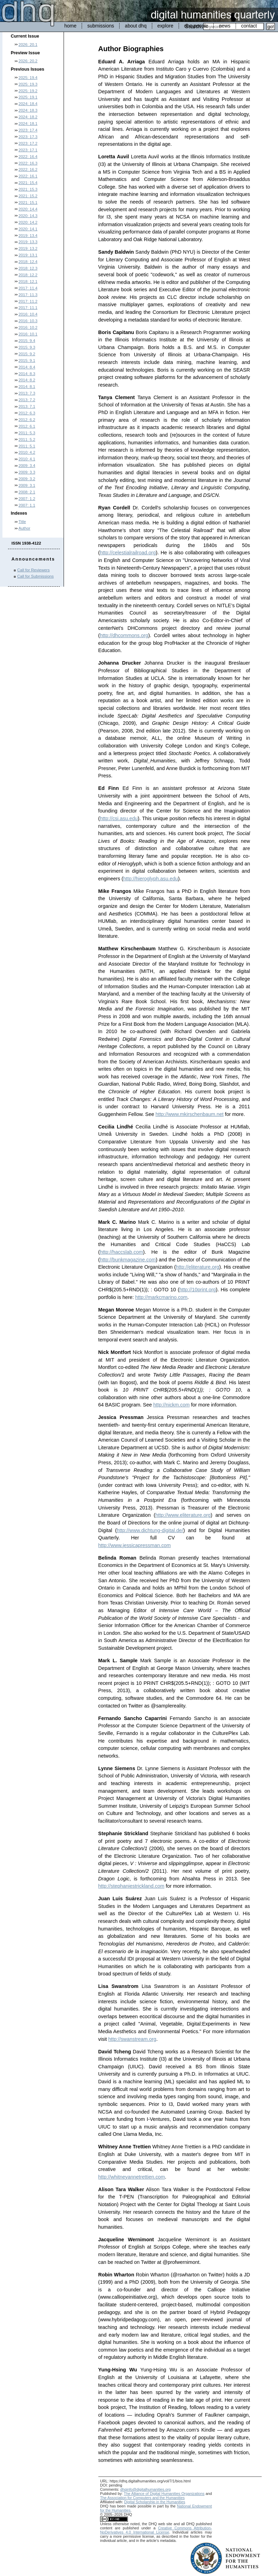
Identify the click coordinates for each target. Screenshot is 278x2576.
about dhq (135, 26)
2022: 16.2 (27, 169)
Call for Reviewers (33, 570)
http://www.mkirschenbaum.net (189, 1114)
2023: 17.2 (27, 143)
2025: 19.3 (27, 84)
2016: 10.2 (27, 327)
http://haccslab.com (121, 1252)
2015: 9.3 (26, 347)
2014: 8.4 (26, 367)
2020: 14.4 (27, 209)
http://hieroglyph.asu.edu (150, 878)
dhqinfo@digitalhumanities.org (145, 2489)
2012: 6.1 (26, 426)
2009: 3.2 (26, 479)
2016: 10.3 (27, 321)
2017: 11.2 (27, 301)
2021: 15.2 (27, 196)
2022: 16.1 (27, 176)
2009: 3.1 (26, 485)
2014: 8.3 (26, 374)
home (70, 26)
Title (22, 522)
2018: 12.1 (27, 281)
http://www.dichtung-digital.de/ (150, 1530)
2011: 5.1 (26, 446)
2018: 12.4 (27, 262)
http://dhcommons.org (124, 635)
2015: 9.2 (26, 354)
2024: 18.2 (27, 117)
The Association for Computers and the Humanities (142, 2498)
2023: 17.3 (27, 137)
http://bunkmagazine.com (128, 1259)
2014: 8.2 (26, 380)
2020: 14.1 (27, 229)
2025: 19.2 (27, 91)
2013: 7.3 (26, 393)
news (224, 26)
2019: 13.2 (27, 248)
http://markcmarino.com (161, 1297)
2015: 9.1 (26, 360)
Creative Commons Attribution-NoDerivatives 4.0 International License (156, 2530)
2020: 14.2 (27, 222)
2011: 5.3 (26, 433)
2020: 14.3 (27, 216)
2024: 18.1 (27, 123)
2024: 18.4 (27, 104)
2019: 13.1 (27, 255)
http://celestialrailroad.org (128, 552)
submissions (100, 26)
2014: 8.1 (26, 387)
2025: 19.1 (27, 97)
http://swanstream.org (132, 2039)
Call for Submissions (35, 576)
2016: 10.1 (27, 334)
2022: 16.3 (27, 163)
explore (165, 26)
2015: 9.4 (26, 341)
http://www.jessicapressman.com (134, 1545)
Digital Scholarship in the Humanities (154, 2502)
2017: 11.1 (27, 308)
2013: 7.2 (26, 400)
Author (24, 528)
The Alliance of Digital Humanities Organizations (164, 2493)
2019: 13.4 (27, 235)
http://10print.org (197, 1289)
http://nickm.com (171, 1405)
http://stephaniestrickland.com (131, 1886)
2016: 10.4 (27, 314)
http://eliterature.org (197, 1267)
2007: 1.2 (26, 499)
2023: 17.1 (27, 150)
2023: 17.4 (27, 130)
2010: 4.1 (26, 459)
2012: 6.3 (26, 413)
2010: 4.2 (26, 452)
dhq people (196, 26)
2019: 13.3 (27, 242)
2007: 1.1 (26, 505)
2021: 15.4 (27, 183)
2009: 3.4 (26, 465)
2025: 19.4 (27, 78)
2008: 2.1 (26, 492)
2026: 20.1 (27, 44)
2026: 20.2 (27, 61)
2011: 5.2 (26, 439)
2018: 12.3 (27, 268)
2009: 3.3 (26, 472)
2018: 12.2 (27, 275)
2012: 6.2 (26, 420)
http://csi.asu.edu (119, 818)
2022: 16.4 (27, 156)
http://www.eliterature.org (183, 1515)
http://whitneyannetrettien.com (131, 2177)
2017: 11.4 (27, 288)
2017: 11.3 (27, 295)
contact (249, 26)
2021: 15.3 (27, 189)
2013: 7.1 (26, 406)
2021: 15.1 (27, 202)
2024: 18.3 (27, 110)
